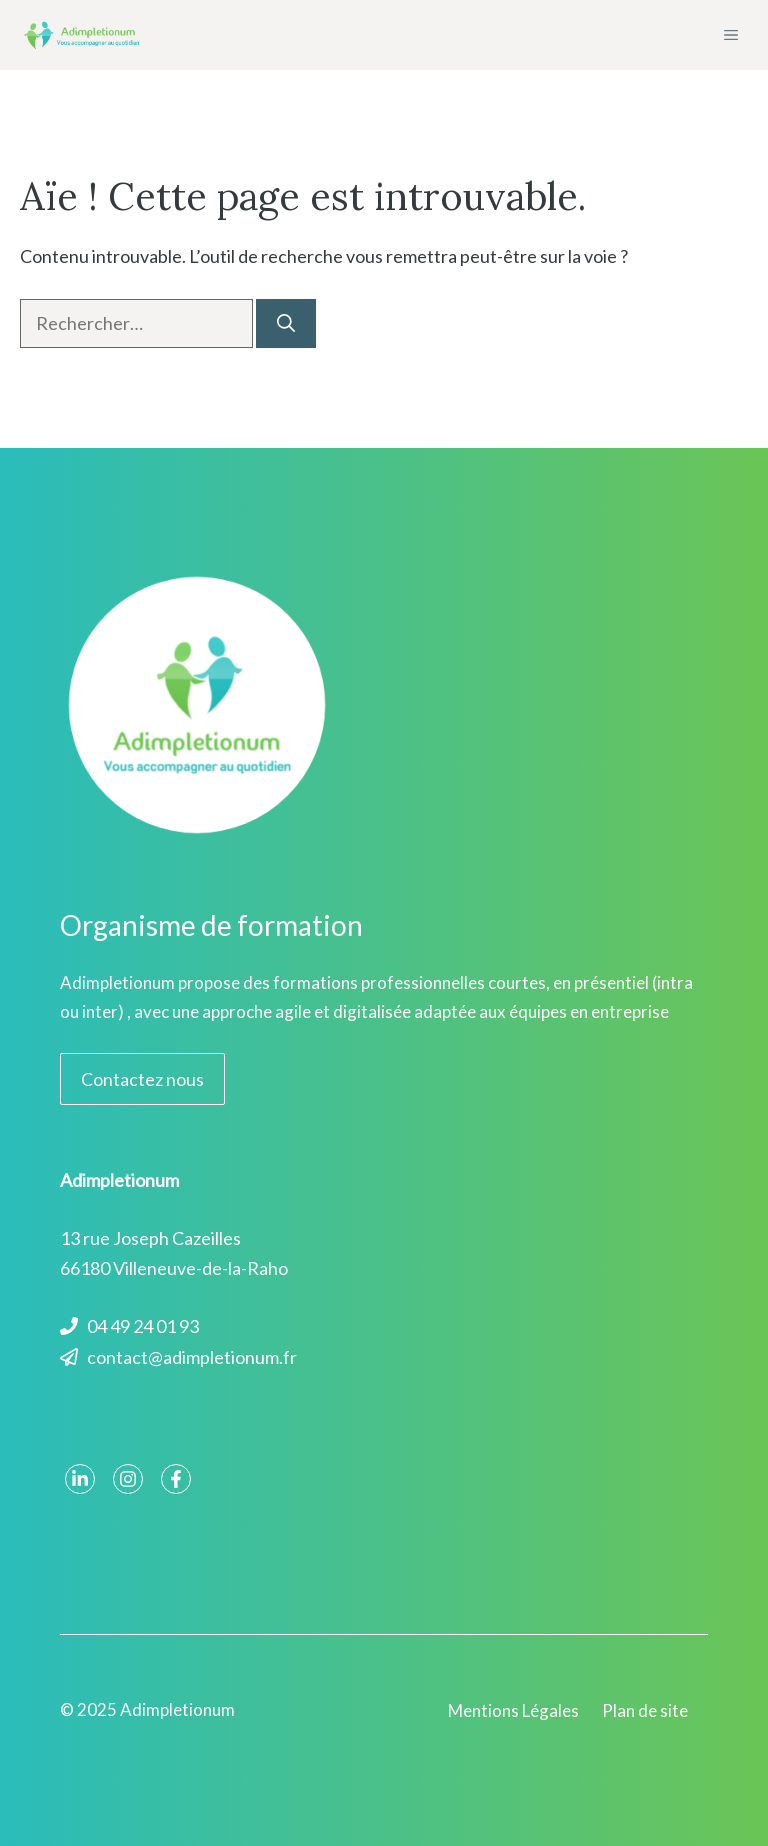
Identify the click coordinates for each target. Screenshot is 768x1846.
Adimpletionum (177, 1709)
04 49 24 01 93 (143, 1326)
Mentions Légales (513, 1710)
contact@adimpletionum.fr (192, 1357)
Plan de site (645, 1710)
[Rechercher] (286, 323)
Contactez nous (142, 1079)
